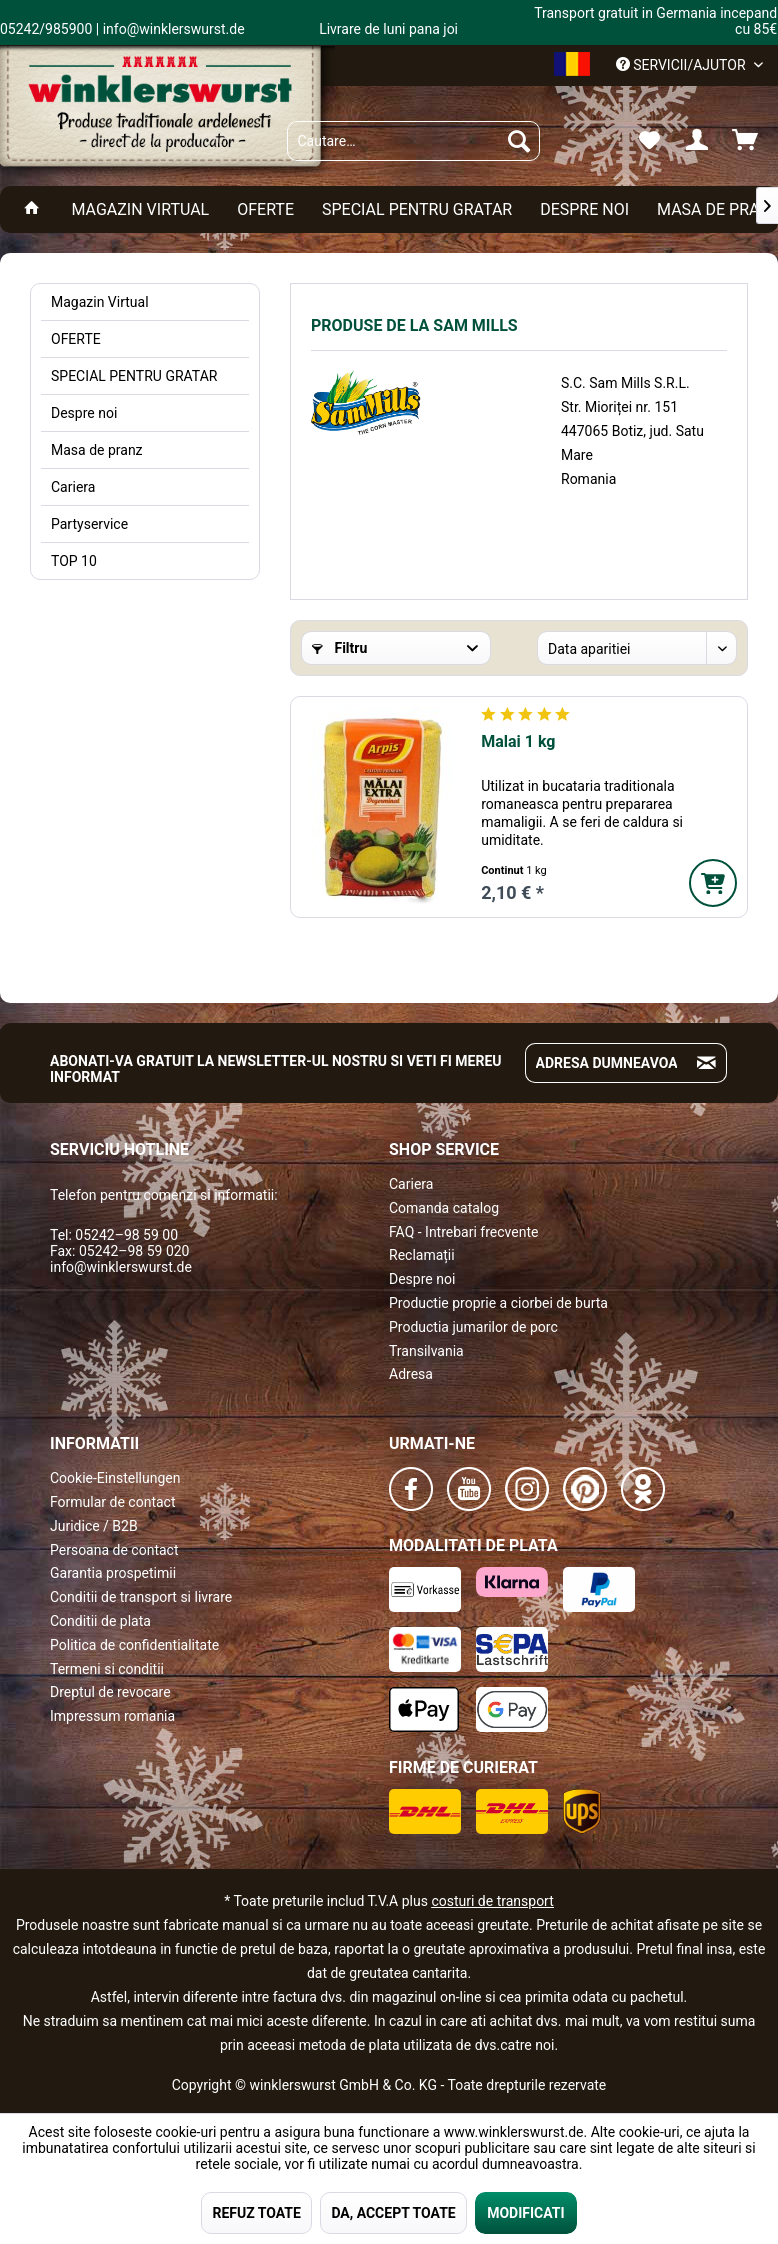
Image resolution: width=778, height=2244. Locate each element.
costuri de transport (492, 1901)
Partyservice (89, 524)
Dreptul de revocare (110, 1692)
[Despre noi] (584, 209)
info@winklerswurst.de (121, 1267)
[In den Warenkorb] (713, 883)
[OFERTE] (265, 209)
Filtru (339, 648)
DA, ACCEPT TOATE (393, 2213)
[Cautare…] (413, 141)
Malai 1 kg (518, 741)
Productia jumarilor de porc (473, 1327)
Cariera (73, 487)
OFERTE (76, 339)
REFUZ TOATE (256, 2213)
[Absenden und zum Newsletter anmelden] (706, 1063)
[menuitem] (413, 141)
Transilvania (426, 1351)
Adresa (411, 1374)
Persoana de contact (114, 1550)
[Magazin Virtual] (140, 209)
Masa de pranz (97, 450)
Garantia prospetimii (113, 1573)
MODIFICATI (525, 2213)
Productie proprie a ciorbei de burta (498, 1303)
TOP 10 (74, 561)
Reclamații (422, 1255)
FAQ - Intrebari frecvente (463, 1232)
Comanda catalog (444, 1208)
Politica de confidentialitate (134, 1645)
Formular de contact (113, 1502)
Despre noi (84, 413)
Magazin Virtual (100, 302)
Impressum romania (112, 1716)
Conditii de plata (100, 1621)
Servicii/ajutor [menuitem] (682, 65)
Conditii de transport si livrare (141, 1597)
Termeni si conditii (107, 1669)
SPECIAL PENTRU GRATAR (134, 376)
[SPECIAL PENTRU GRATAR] (417, 209)
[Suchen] (519, 141)
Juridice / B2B (94, 1526)
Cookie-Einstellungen (115, 1478)
